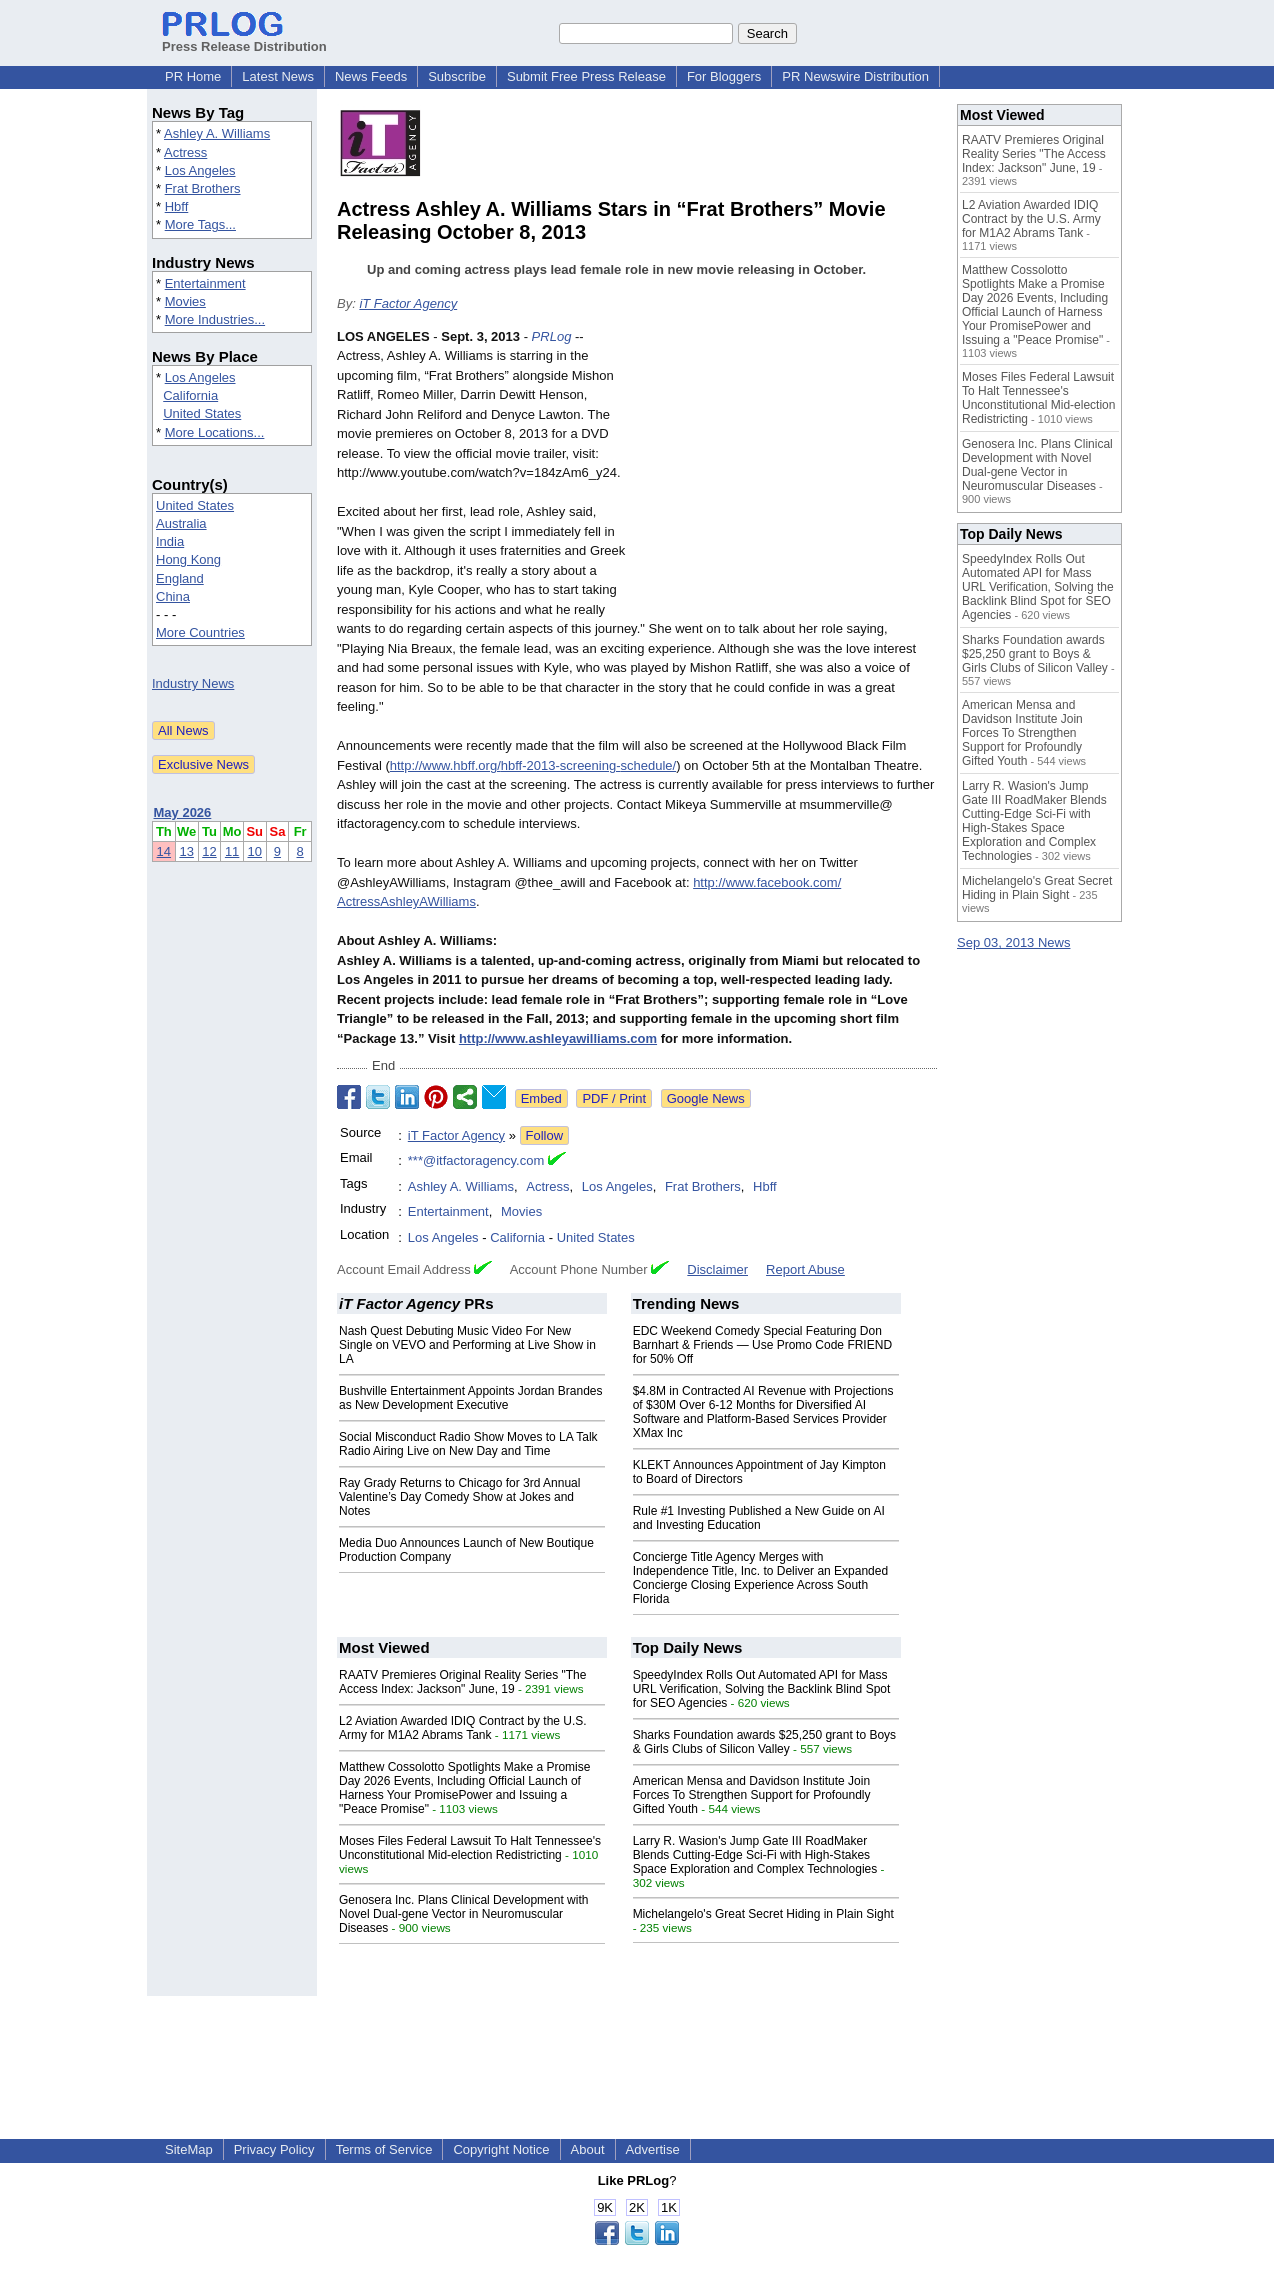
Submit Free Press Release (586, 76)
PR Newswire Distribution (855, 76)
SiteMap (189, 2149)
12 (209, 851)
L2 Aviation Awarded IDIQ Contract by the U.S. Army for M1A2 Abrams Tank (463, 1728)
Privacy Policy (274, 2149)
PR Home (193, 76)
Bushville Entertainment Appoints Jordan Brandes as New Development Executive (471, 1398)
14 (164, 851)
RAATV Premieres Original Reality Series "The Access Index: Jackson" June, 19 (462, 1682)
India (170, 541)
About (588, 2149)
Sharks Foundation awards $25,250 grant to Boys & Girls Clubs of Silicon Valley (765, 1742)
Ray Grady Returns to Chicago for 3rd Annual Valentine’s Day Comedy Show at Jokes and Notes (459, 1497)
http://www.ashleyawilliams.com (558, 1038)
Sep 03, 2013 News (1013, 942)
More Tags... (200, 224)
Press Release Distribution (244, 39)
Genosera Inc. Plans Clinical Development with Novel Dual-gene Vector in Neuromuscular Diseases (463, 1914)
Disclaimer (717, 1269)
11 (232, 851)
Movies (185, 301)
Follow (545, 1135)
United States (202, 413)
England (180, 578)
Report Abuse (805, 1269)
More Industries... (215, 319)
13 (186, 851)
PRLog (552, 336)
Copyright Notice (501, 2149)
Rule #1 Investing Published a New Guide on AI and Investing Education (759, 1518)
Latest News (278, 76)
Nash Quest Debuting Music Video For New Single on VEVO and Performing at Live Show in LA (467, 1345)
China (173, 596)
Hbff (177, 206)
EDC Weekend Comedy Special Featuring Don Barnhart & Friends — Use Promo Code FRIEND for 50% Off (762, 1345)
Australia (181, 523)
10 (255, 851)
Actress (185, 152)
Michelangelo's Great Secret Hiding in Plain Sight (763, 1914)
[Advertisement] (787, 474)
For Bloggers (724, 76)
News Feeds (371, 76)
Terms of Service (384, 2149)
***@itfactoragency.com (476, 1160)
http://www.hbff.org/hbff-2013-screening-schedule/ (533, 765)
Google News (706, 1098)
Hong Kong (188, 559)
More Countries (200, 632)
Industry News (193, 683)
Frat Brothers (203, 188)
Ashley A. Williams (217, 133)
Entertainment (205, 283)
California (190, 395)
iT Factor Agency (408, 303)
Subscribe (457, 76)
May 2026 (183, 812)
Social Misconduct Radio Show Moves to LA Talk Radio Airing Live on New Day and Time (468, 1444)
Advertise (653, 2149)
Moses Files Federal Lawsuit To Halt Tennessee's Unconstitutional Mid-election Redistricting (470, 1848)
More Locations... (215, 432)
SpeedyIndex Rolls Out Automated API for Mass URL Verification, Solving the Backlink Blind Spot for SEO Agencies (762, 1689)
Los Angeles (200, 170)
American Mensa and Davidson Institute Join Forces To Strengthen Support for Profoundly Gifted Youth (752, 1795)
